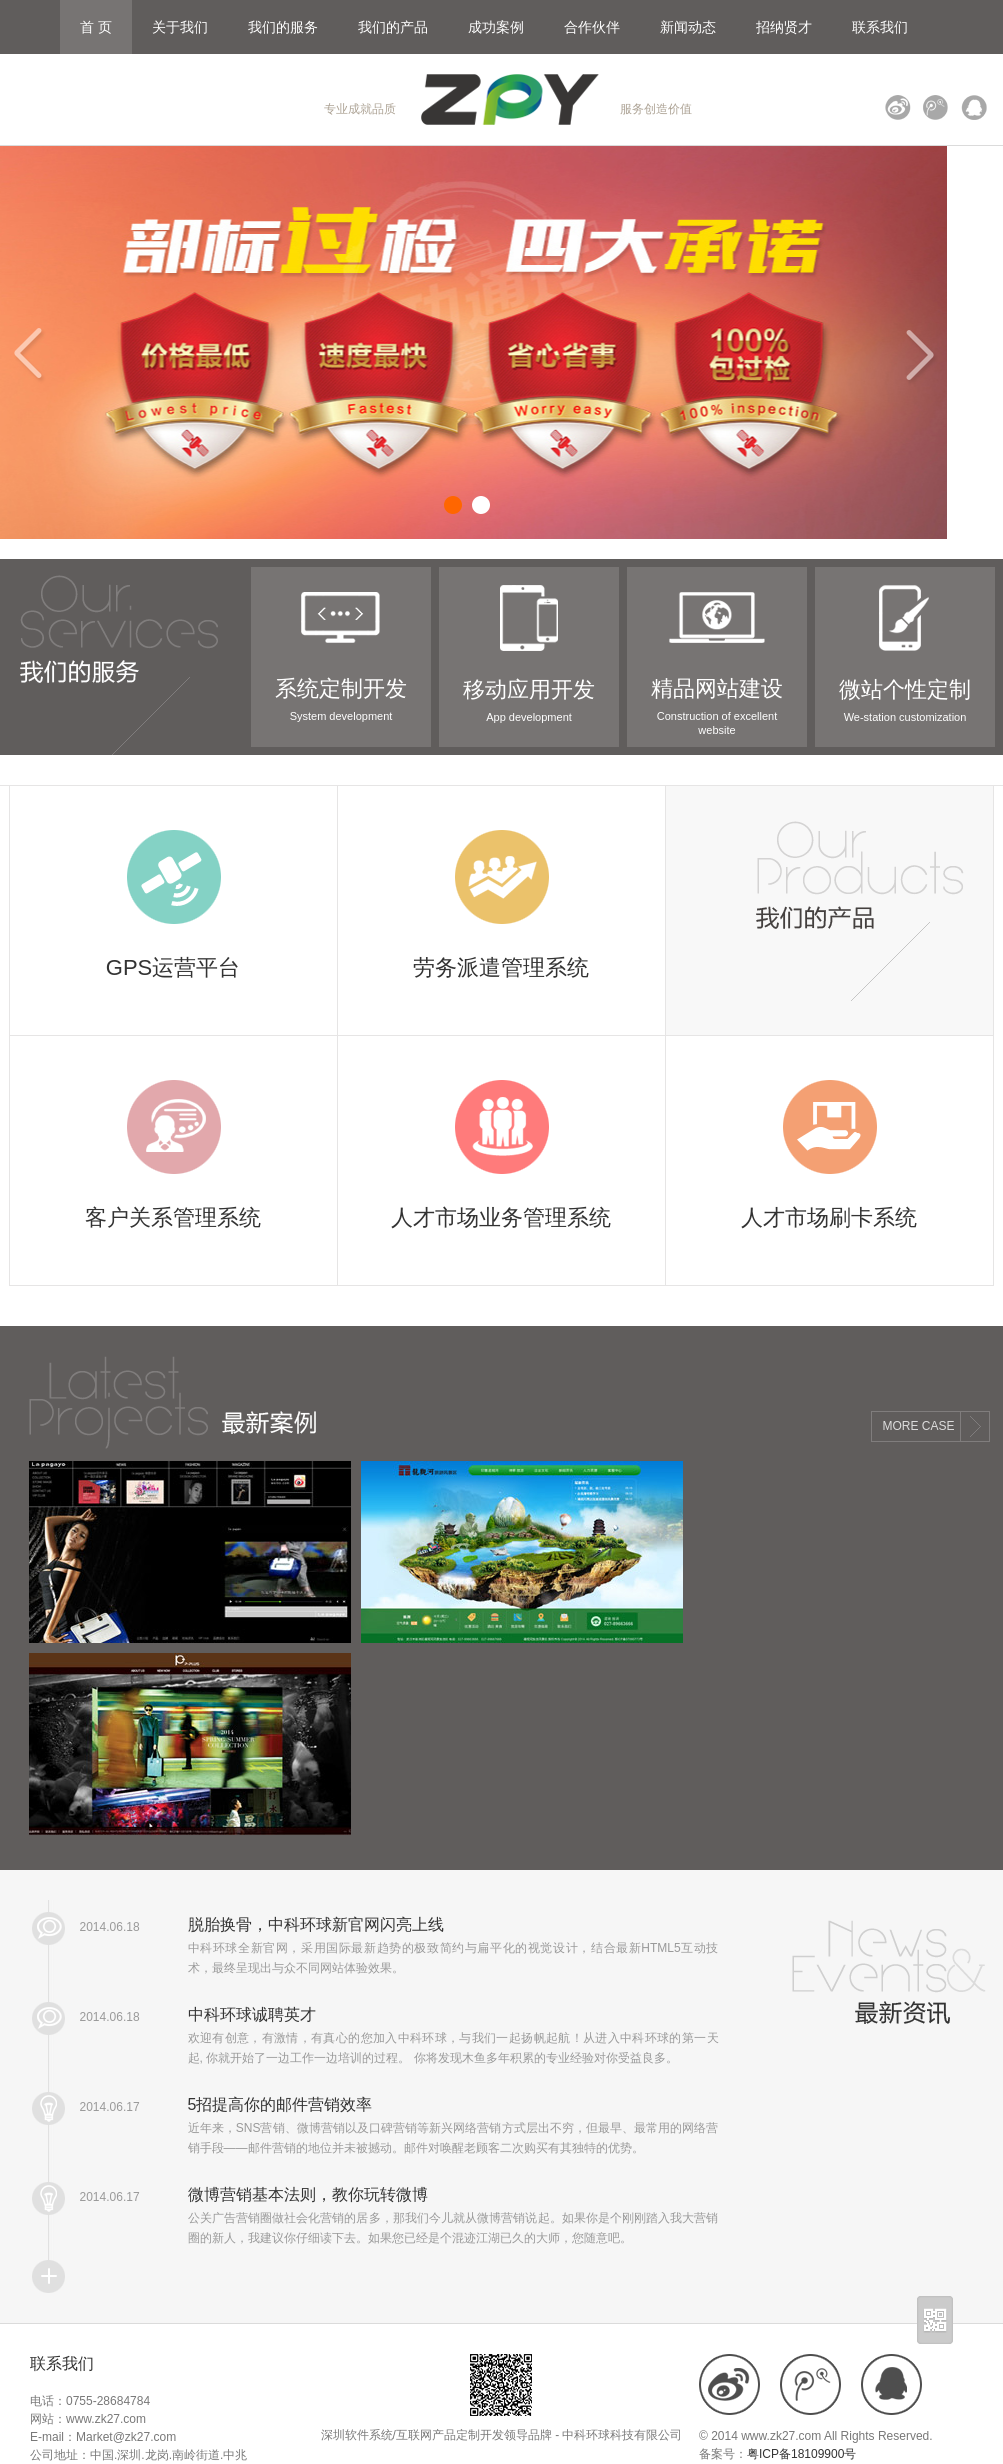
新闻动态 (688, 27)
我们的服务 (283, 27)
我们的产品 (393, 27)
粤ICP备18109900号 (801, 2454)
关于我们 (180, 27)
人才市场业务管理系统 (501, 1217)
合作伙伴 (592, 27)
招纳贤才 (784, 27)
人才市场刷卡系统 (829, 1217)
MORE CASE (919, 1426)
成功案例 (496, 27)
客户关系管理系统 (173, 1217)
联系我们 (880, 27)
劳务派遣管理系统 (501, 967)
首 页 (96, 27)
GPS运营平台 (173, 967)
